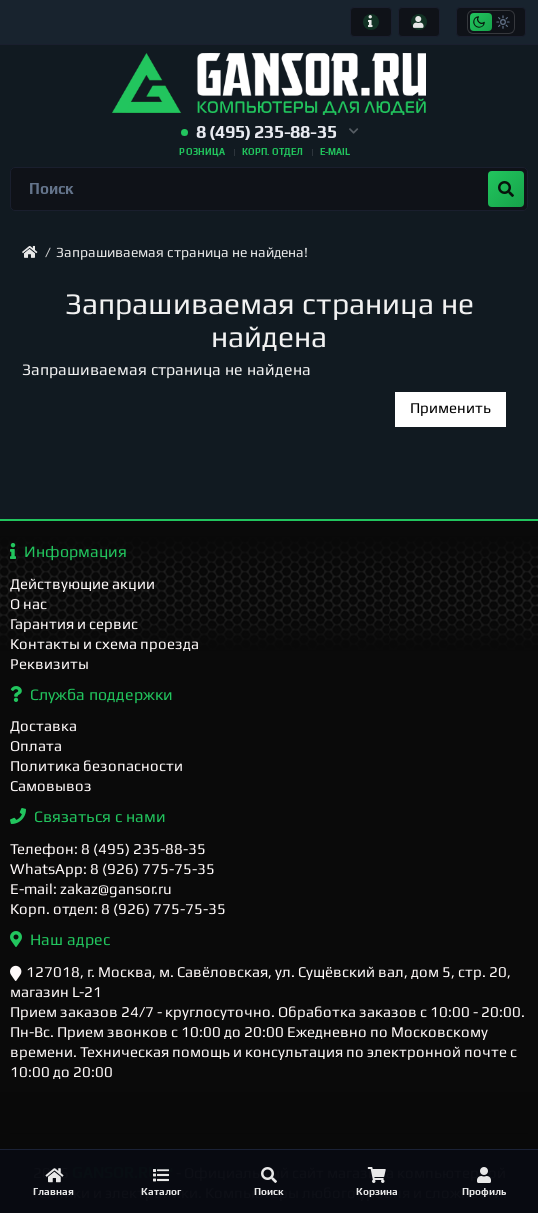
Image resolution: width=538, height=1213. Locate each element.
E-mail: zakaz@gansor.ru (91, 888)
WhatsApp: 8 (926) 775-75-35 (112, 868)
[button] (269, 132)
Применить (450, 407)
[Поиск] (269, 1181)
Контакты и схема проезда (104, 643)
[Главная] (54, 1181)
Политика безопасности (96, 765)
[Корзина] (377, 1181)
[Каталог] (162, 1181)
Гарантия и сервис (74, 623)
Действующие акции (82, 583)
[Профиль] (484, 1181)
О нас (28, 603)
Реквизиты (49, 663)
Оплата (36, 745)
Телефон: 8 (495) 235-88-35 (108, 848)
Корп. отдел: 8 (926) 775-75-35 (118, 908)
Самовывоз (51, 785)
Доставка (43, 725)
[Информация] (371, 22)
